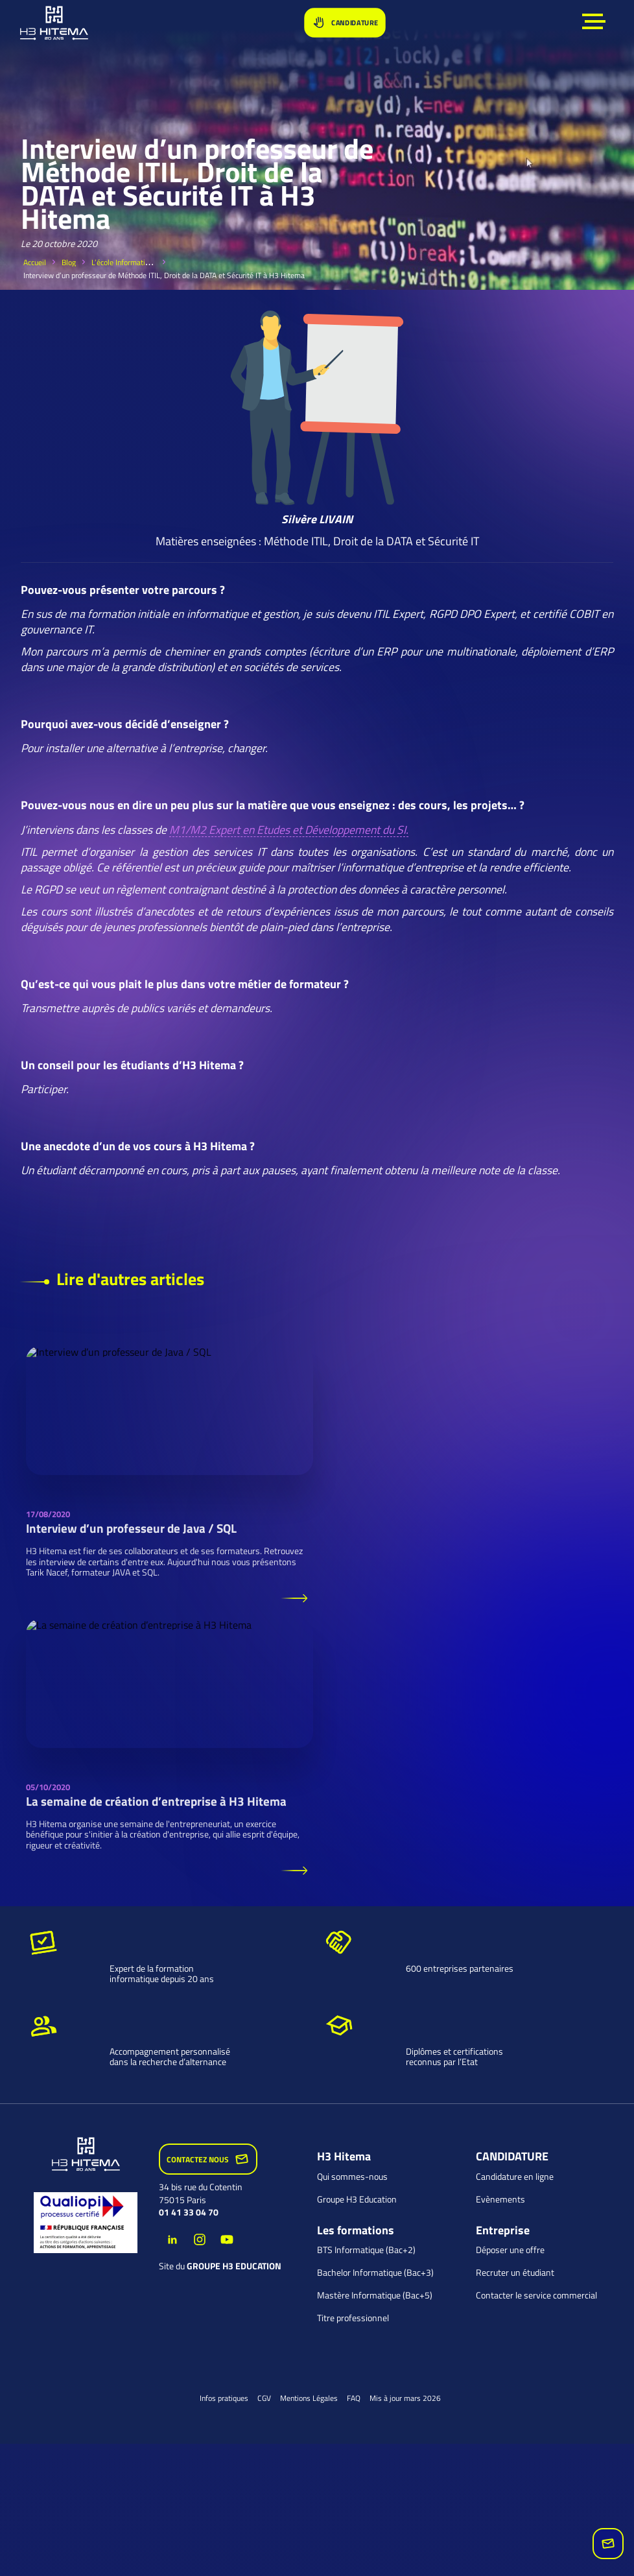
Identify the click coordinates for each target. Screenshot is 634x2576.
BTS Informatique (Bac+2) (366, 2250)
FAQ (353, 2398)
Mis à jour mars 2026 (405, 2398)
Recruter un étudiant (515, 2272)
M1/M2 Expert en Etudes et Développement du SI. (288, 829)
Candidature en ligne (515, 2176)
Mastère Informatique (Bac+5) (374, 2295)
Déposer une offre (510, 2250)
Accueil (34, 262)
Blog (69, 262)
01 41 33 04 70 (188, 2212)
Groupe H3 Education (357, 2199)
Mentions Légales (309, 2398)
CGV (264, 2398)
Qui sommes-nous (352, 2176)
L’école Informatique (124, 262)
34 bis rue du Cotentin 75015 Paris (200, 2193)
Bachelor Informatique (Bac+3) (375, 2272)
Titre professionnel (353, 2318)
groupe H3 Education (234, 2266)
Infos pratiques (224, 2398)
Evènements (500, 2199)
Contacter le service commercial (536, 2295)
